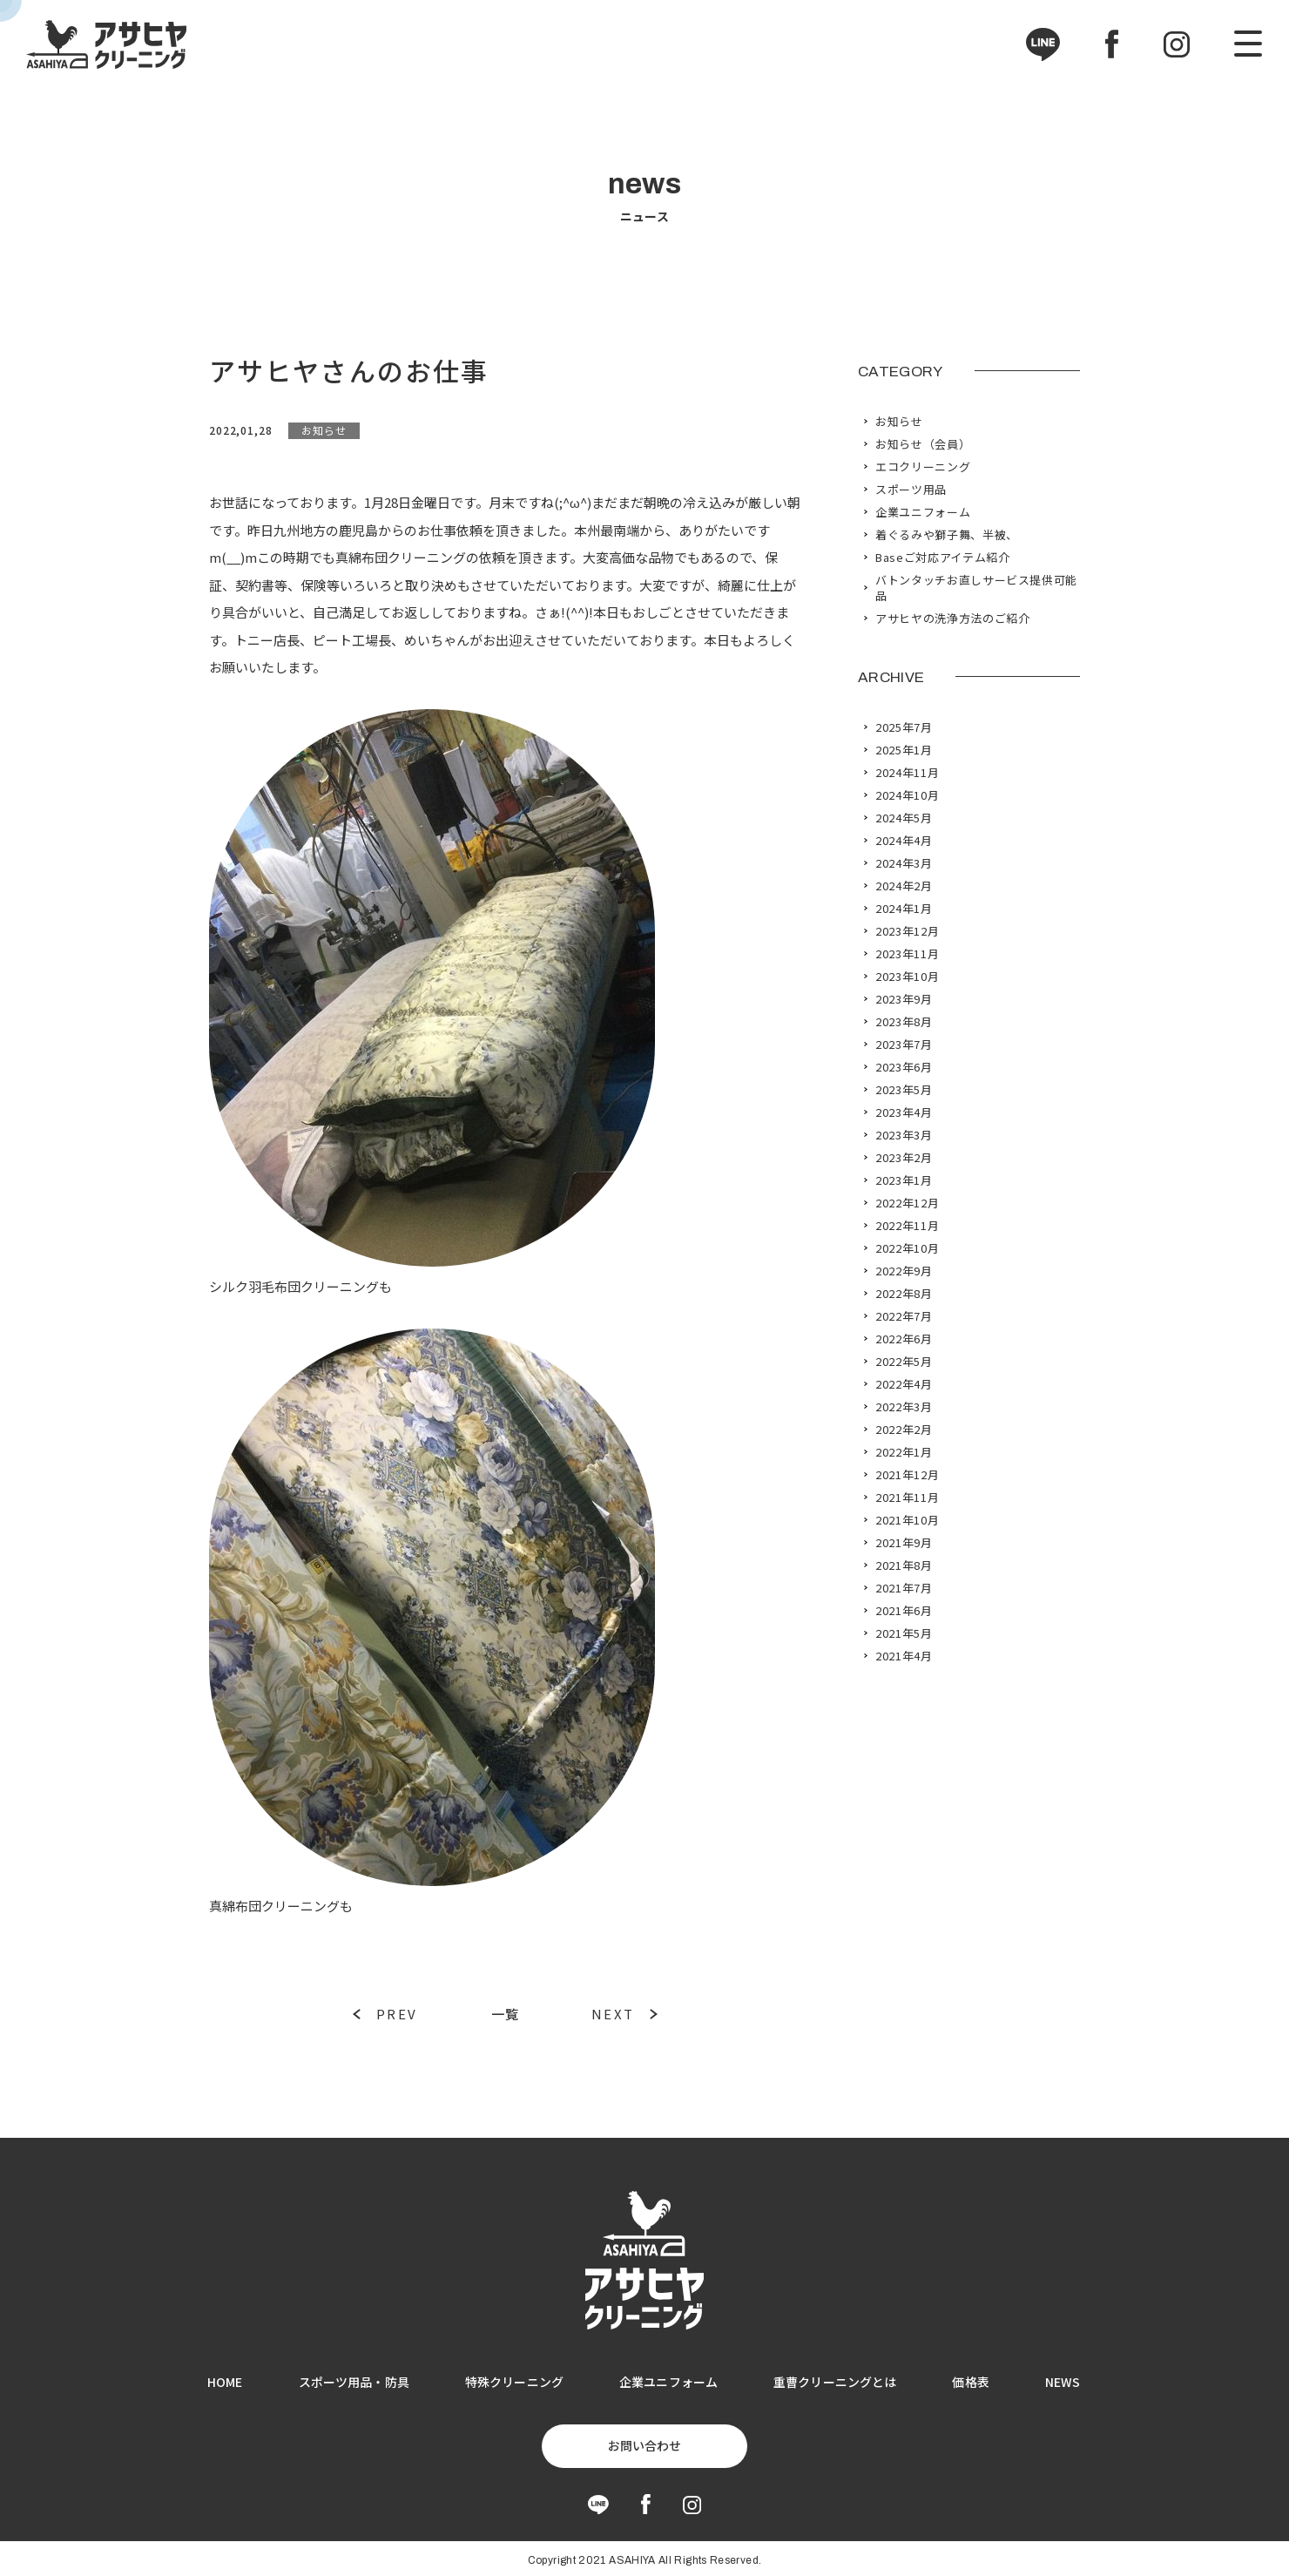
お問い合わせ (644, 2445)
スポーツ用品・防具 (354, 2382)
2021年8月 (904, 1565)
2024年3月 (904, 863)
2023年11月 (907, 954)
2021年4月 (904, 1656)
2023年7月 (904, 1044)
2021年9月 (904, 1543)
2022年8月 (904, 1294)
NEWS (1063, 2382)
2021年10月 (907, 1520)
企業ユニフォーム (668, 2382)
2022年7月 (904, 1316)
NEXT (612, 2013)
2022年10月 (907, 1248)
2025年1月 (904, 750)
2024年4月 (904, 841)
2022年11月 (907, 1226)
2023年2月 (904, 1158)
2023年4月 (904, 1112)
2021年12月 (907, 1475)
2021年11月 (907, 1497)
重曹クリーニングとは (834, 2382)
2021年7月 (904, 1588)
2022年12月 (907, 1203)
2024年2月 (904, 886)
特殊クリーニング (514, 2382)
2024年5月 (904, 818)
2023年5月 (904, 1090)
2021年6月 (904, 1611)
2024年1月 (904, 908)
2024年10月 (907, 795)
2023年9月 (904, 999)
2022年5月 (904, 1361)
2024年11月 (907, 773)
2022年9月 (904, 1271)
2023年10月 (907, 976)
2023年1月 (904, 1180)
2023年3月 (904, 1135)
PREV (396, 2013)
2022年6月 (904, 1339)
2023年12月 (907, 931)
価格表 (970, 2382)
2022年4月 (904, 1384)
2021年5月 (904, 1633)
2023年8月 (904, 1022)
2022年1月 (904, 1452)
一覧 (505, 2013)
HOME (225, 2382)
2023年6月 (904, 1067)
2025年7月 (904, 727)
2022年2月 (904, 1429)
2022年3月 (904, 1407)
